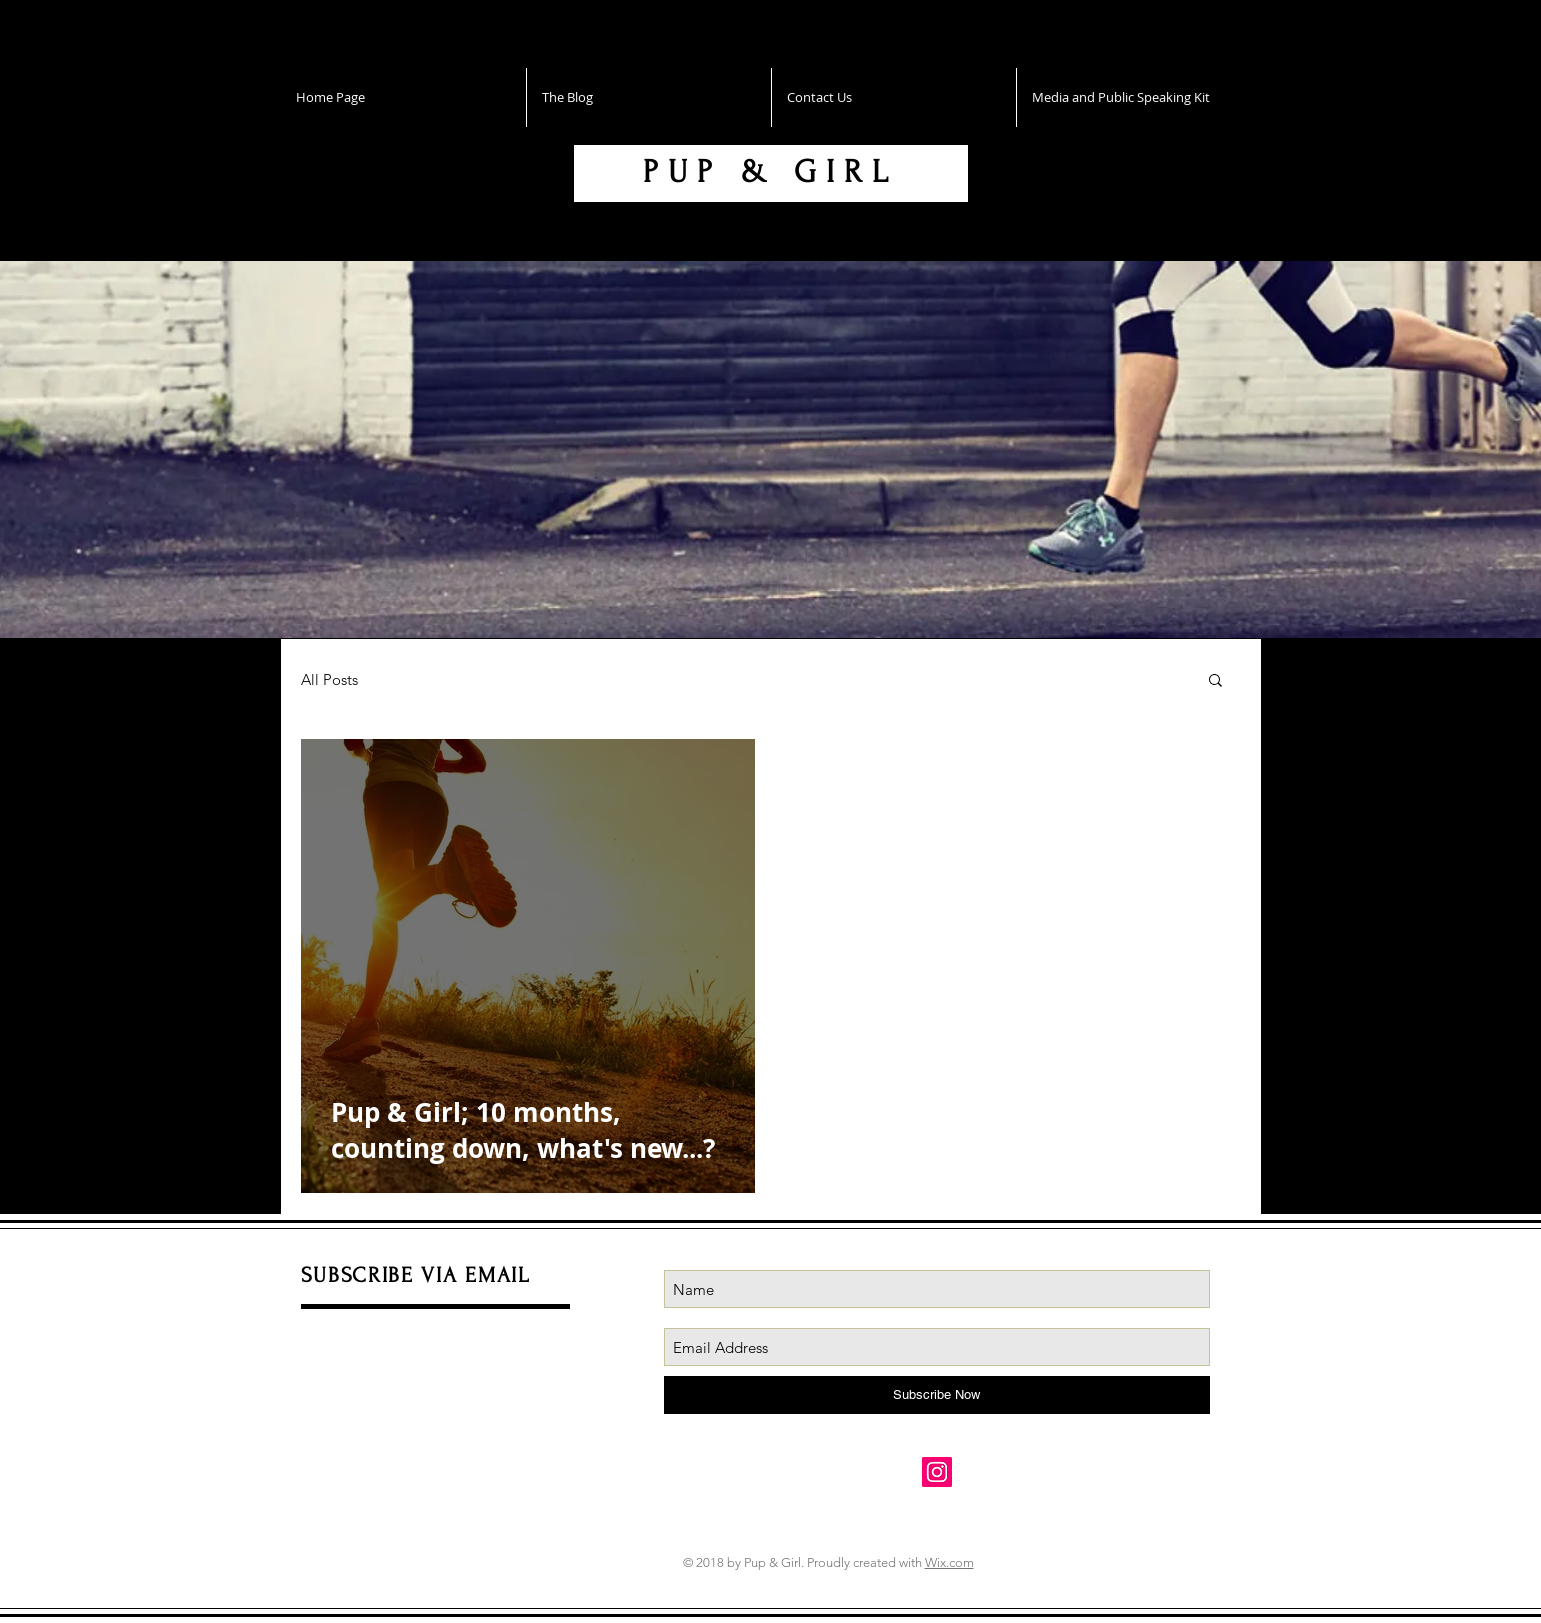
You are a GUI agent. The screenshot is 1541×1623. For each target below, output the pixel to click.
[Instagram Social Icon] (937, 1472)
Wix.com (949, 1562)
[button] (1215, 681)
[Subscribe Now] (937, 1395)
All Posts (329, 679)
